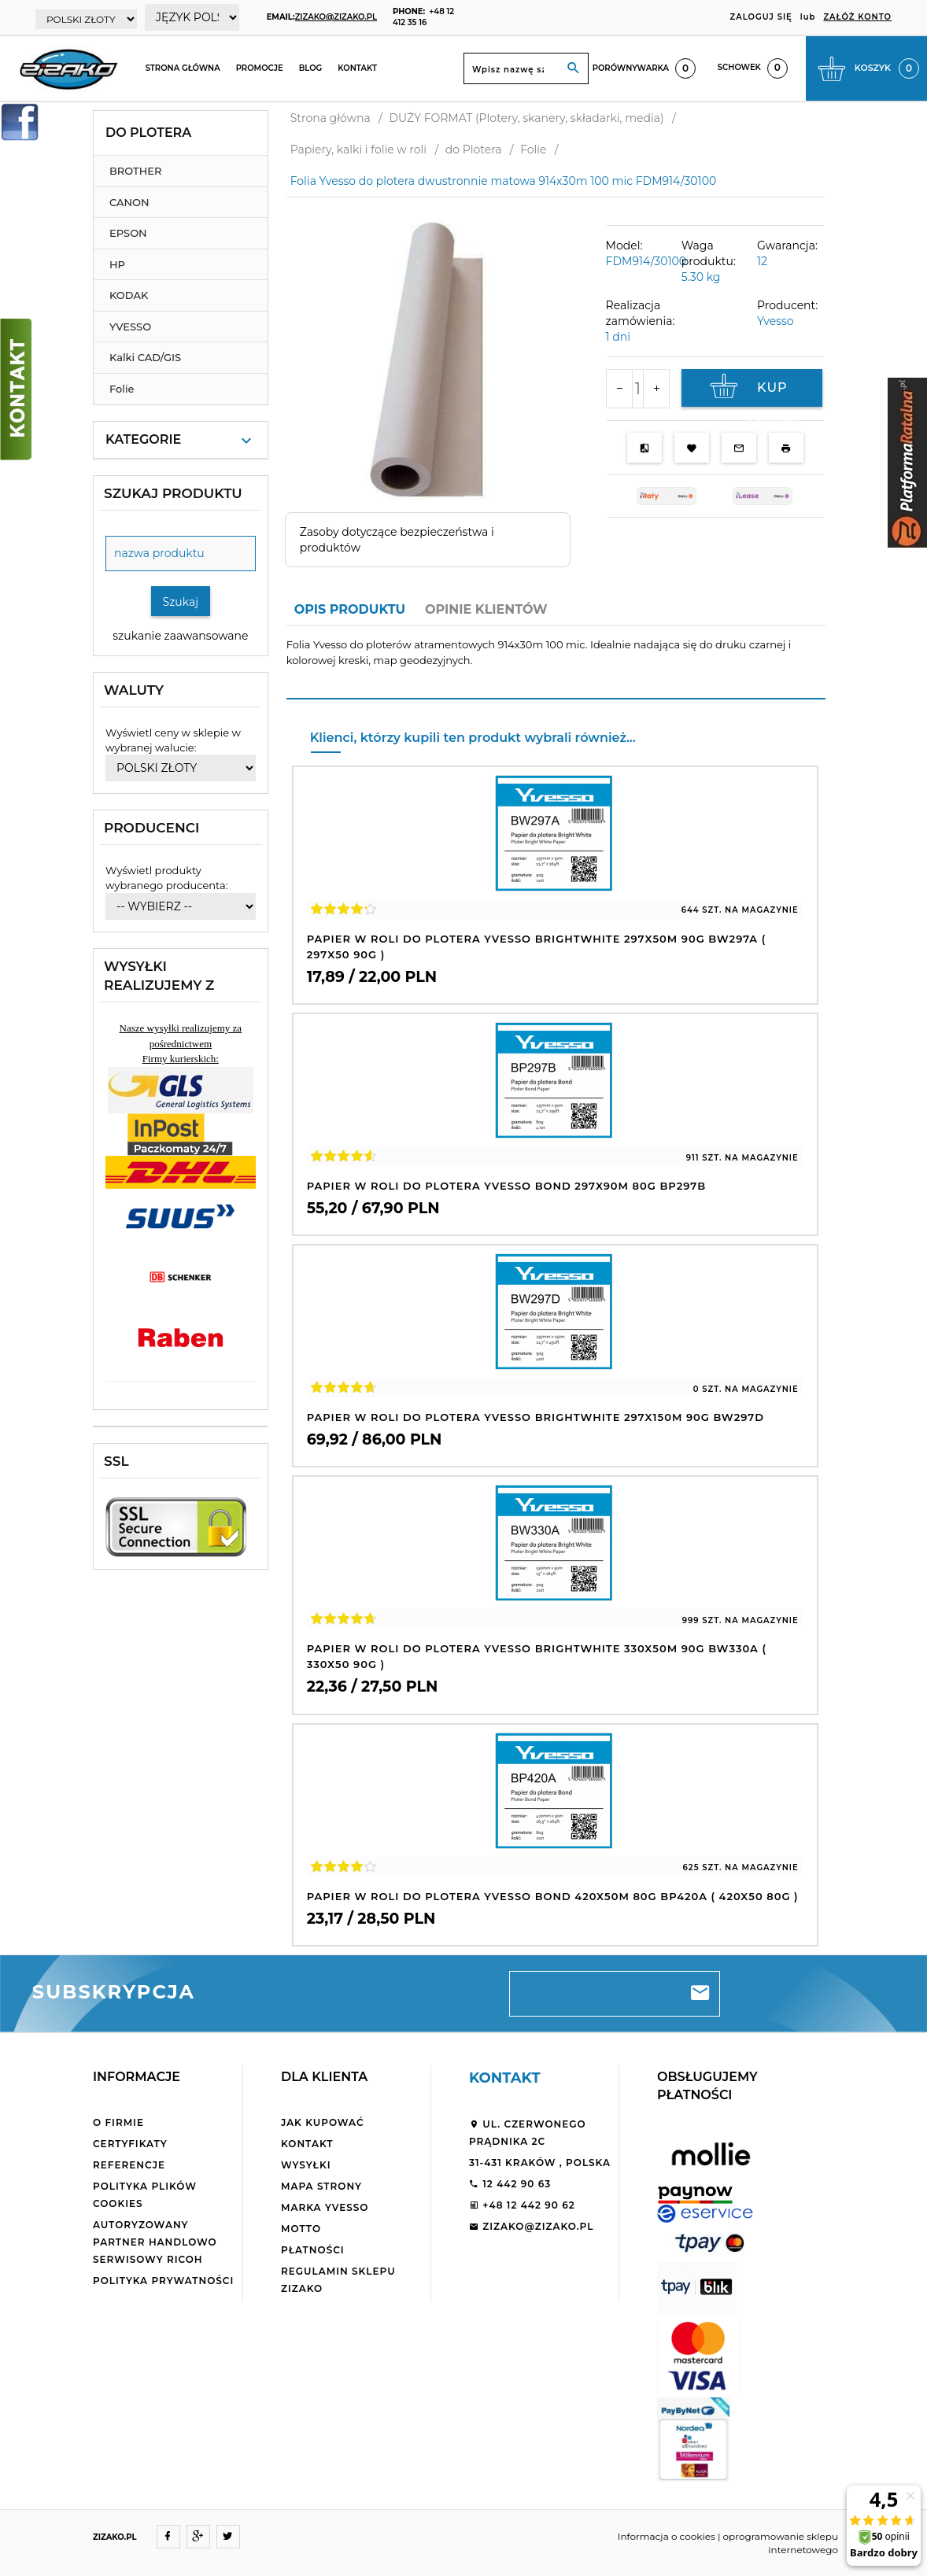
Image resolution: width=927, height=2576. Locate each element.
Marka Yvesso (324, 2207)
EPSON (128, 233)
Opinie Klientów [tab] (486, 609)
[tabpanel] (555, 662)
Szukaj (181, 602)
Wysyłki (306, 2165)
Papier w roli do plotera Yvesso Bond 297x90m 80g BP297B (506, 1185)
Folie (122, 388)
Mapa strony (321, 2186)
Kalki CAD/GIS (145, 357)
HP (117, 264)
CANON (129, 202)
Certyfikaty (130, 2144)
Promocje (259, 68)
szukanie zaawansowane (180, 636)
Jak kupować (322, 2122)
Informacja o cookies (666, 2536)
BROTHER (135, 170)
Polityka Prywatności (163, 2280)
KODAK (128, 295)
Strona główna (183, 68)
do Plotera (148, 132)
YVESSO (130, 326)
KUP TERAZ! (751, 390)
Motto (301, 2229)
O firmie (118, 2122)
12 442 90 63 (510, 2184)
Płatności (313, 2250)
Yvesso (775, 321)
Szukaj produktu (173, 493)
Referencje (129, 2165)
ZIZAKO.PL (115, 2537)
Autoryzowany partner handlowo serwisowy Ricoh (155, 2242)
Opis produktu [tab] (349, 609)
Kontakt (357, 68)
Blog (311, 68)
